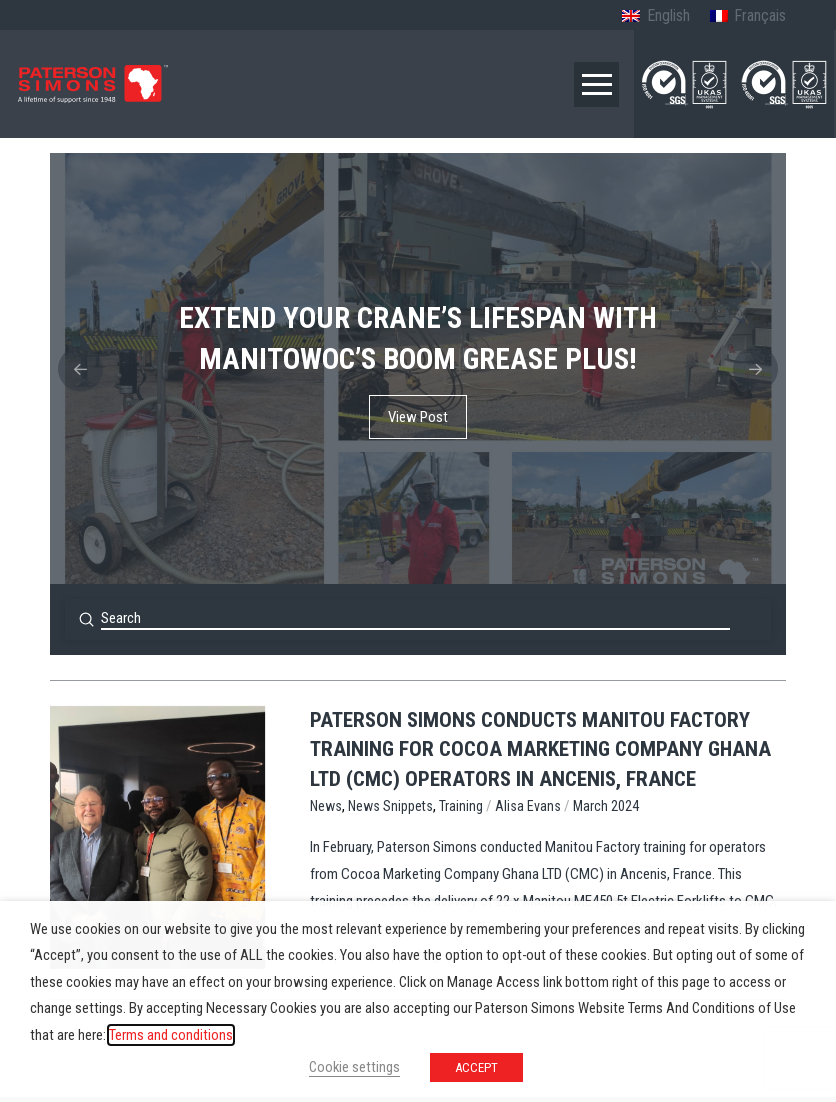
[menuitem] (655, 17)
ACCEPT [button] (476, 1067)
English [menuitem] (668, 15)
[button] (596, 84)
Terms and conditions (171, 1035)
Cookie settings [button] (354, 1067)
